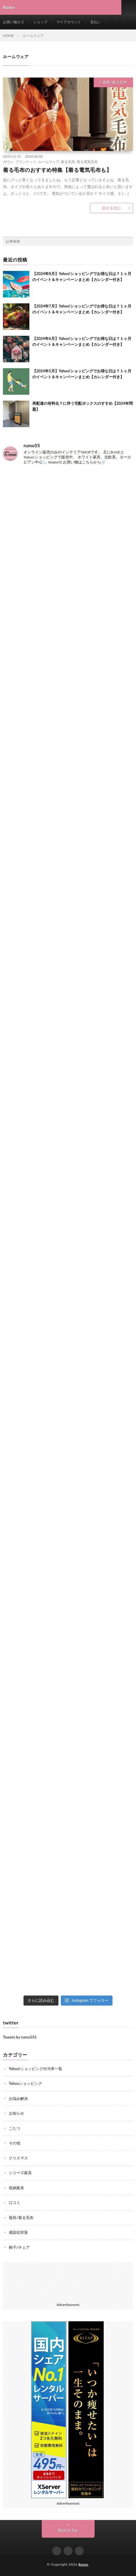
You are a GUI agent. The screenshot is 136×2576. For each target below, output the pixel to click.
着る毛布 (68, 161)
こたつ (14, 2128)
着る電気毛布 (87, 161)
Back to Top (68, 2530)
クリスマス (18, 2158)
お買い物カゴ (13, 22)
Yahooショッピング (25, 2083)
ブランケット (25, 161)
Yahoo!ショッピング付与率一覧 (35, 2068)
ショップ (40, 22)
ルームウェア (48, 161)
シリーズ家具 (20, 2172)
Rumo (83, 2564)
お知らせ (16, 2113)
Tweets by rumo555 (20, 2037)
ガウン (8, 161)
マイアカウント (68, 22)
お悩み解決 (18, 2098)
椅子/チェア (19, 2247)
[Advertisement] (68, 2281)
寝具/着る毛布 (115, 82)
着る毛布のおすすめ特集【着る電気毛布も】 (57, 170)
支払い (95, 22)
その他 (14, 2143)
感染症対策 (18, 2232)
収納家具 (16, 2187)
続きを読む (111, 207)
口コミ (14, 2202)
